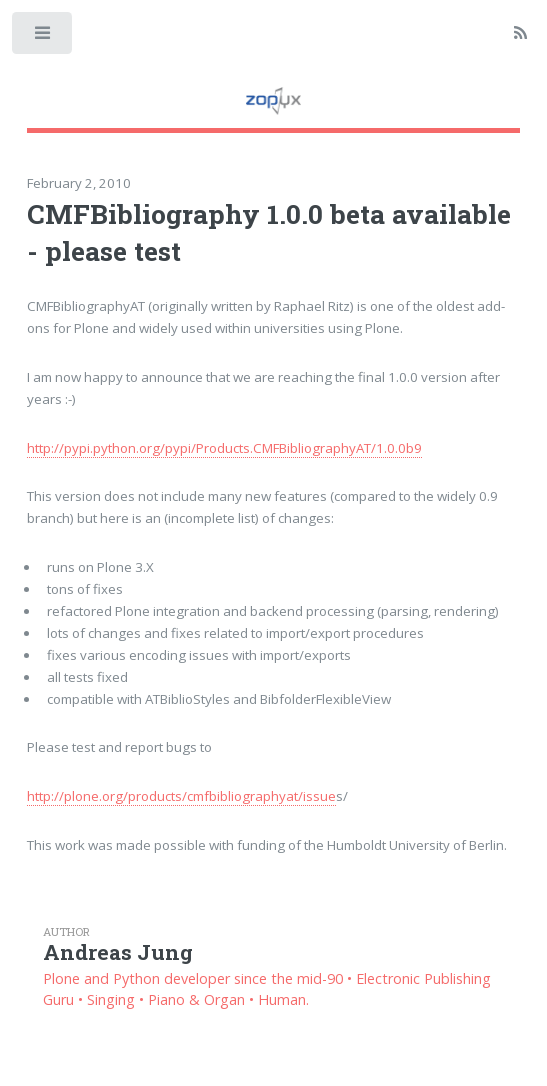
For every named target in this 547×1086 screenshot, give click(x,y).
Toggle (43, 37)
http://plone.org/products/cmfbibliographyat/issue (181, 796)
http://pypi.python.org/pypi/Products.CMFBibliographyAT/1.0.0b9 (224, 448)
